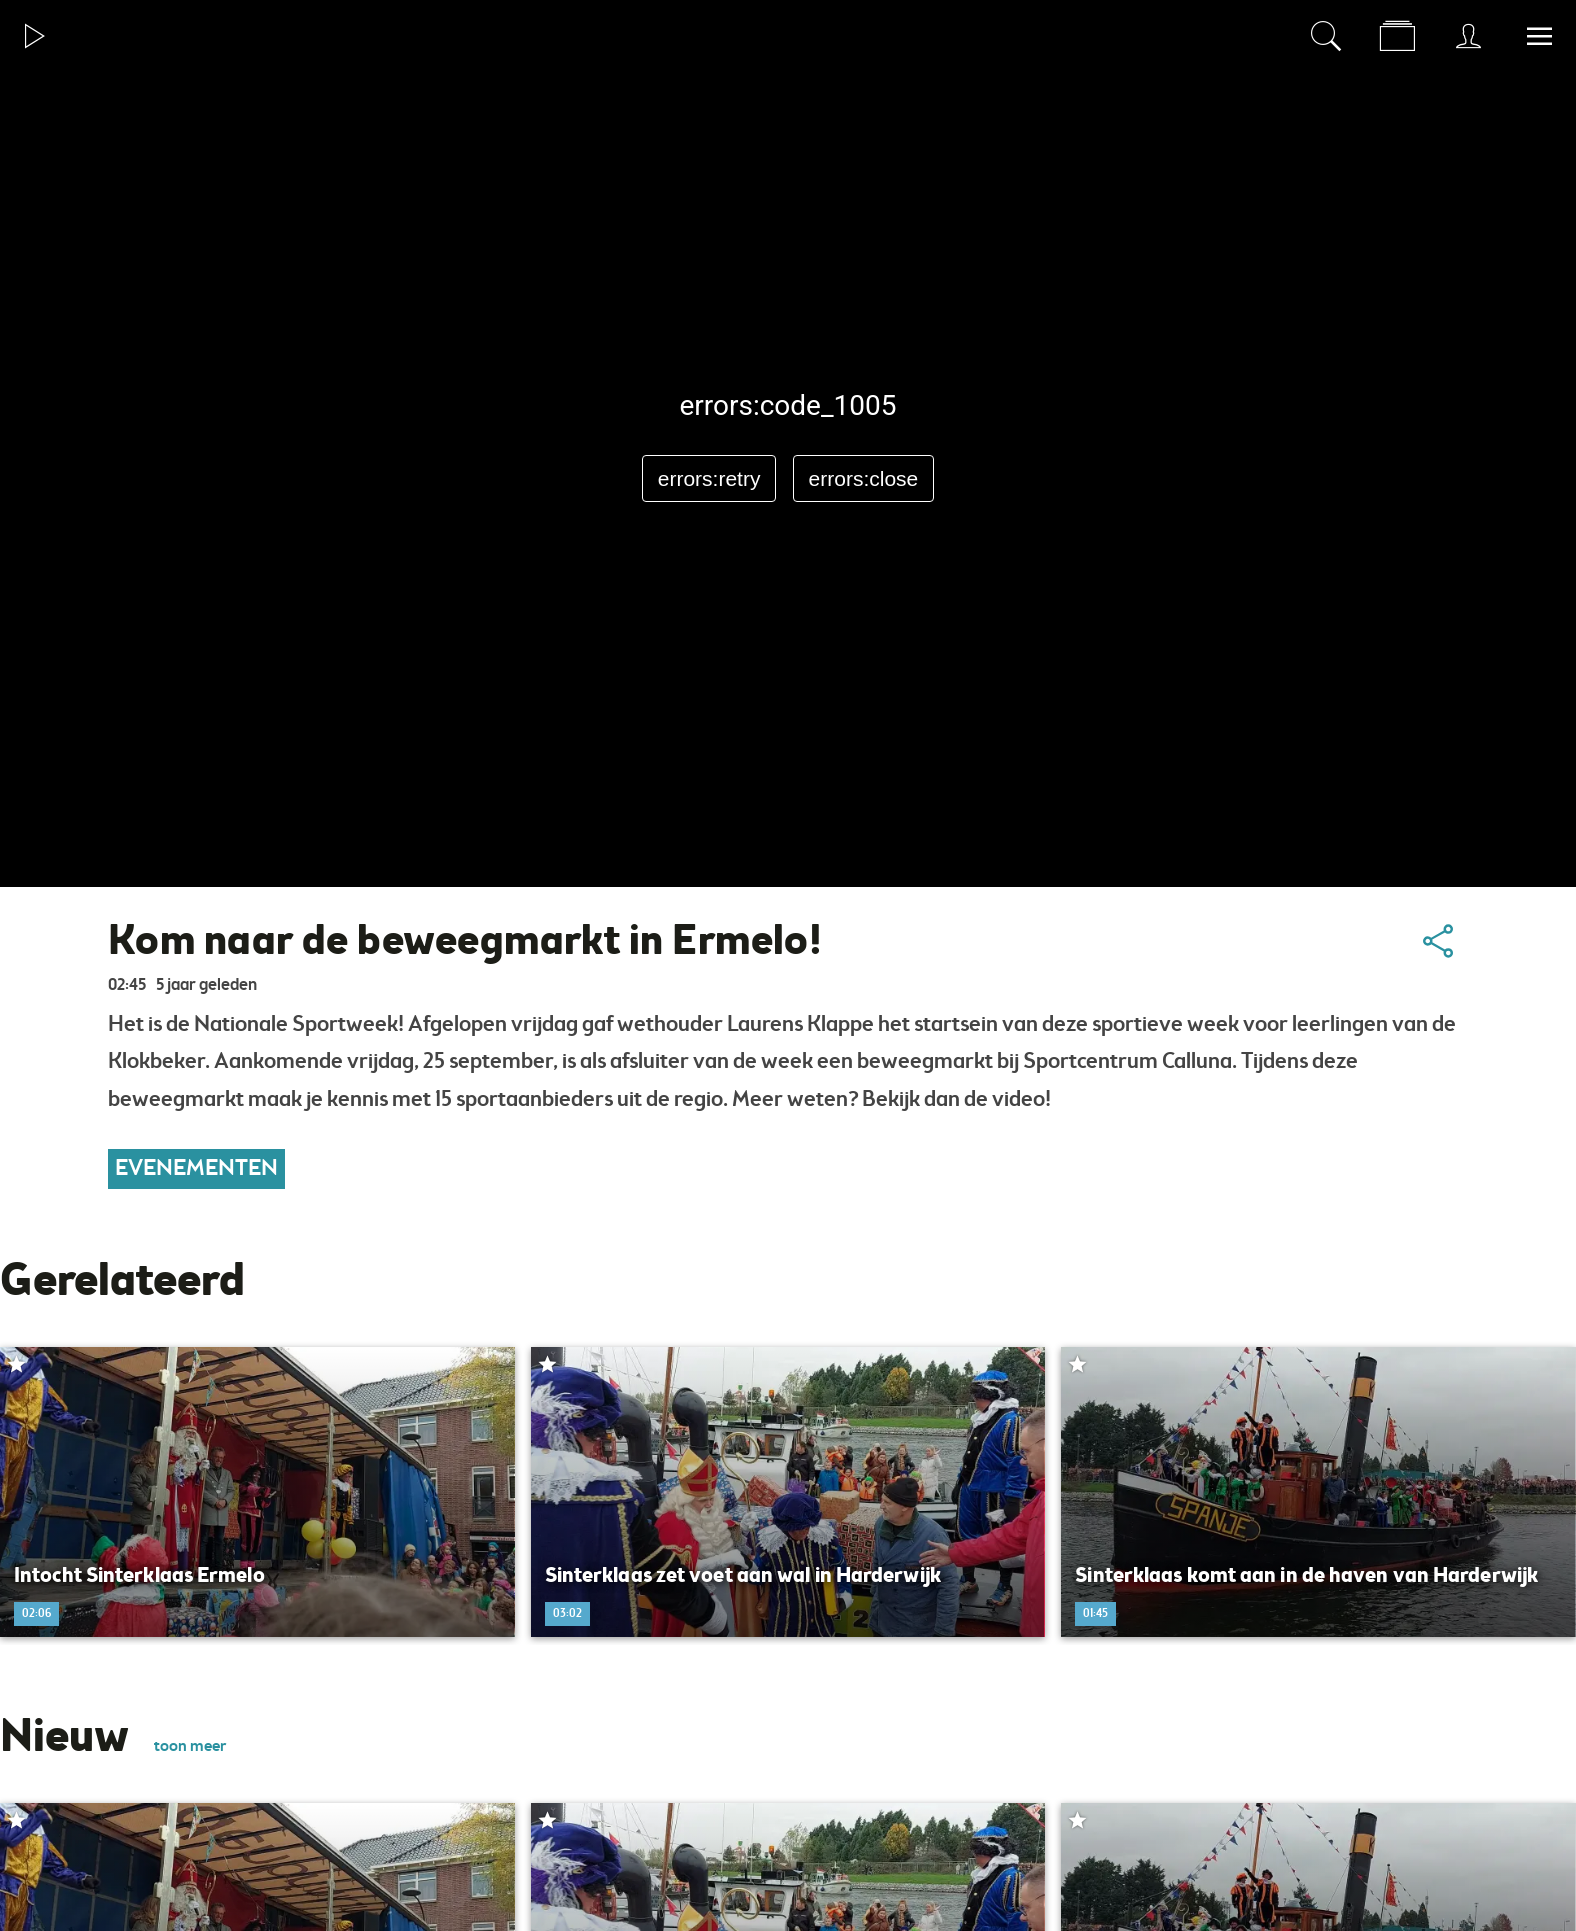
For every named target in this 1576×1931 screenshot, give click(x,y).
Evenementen (196, 1169)
